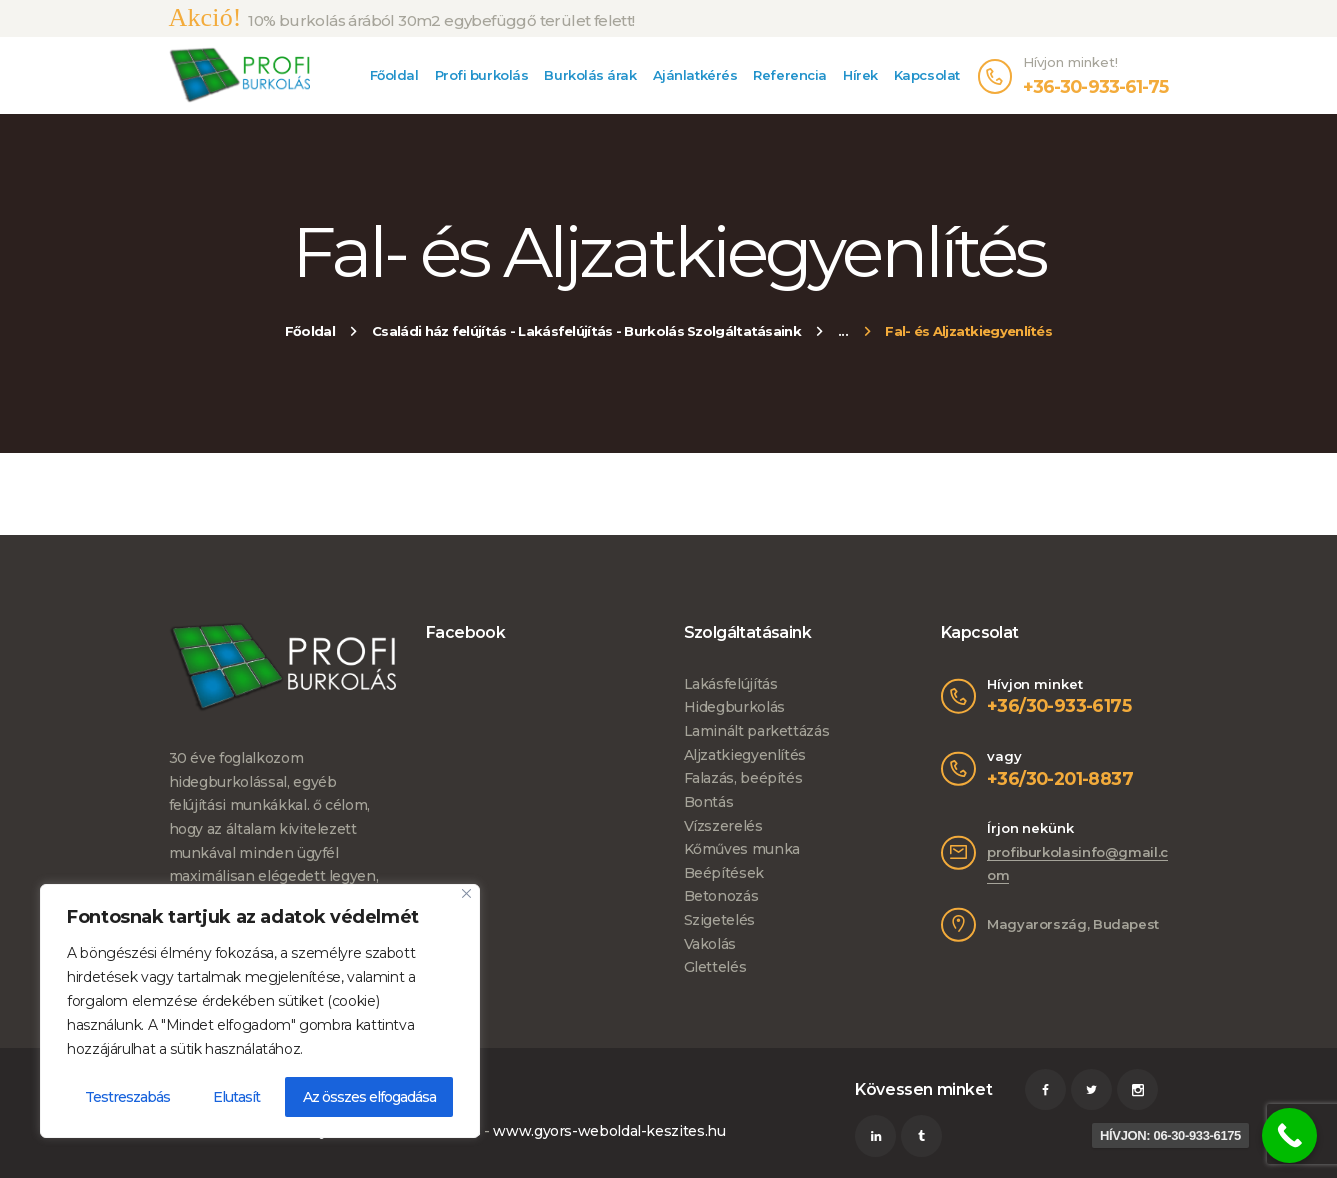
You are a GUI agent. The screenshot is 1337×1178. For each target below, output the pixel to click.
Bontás (709, 802)
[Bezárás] (466, 893)
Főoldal (310, 331)
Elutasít (236, 1097)
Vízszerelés (723, 826)
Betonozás (721, 896)
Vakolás (710, 944)
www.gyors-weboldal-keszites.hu (609, 1131)
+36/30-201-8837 (1060, 778)
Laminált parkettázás (757, 731)
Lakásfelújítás (731, 684)
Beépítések (724, 873)
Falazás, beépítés (743, 778)
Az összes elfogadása (369, 1097)
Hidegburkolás (734, 707)
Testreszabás (127, 1097)
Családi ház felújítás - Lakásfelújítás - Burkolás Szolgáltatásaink (586, 331)
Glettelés (715, 967)
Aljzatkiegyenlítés (745, 755)
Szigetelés (719, 920)
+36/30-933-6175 (1059, 705)
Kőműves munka (742, 849)
